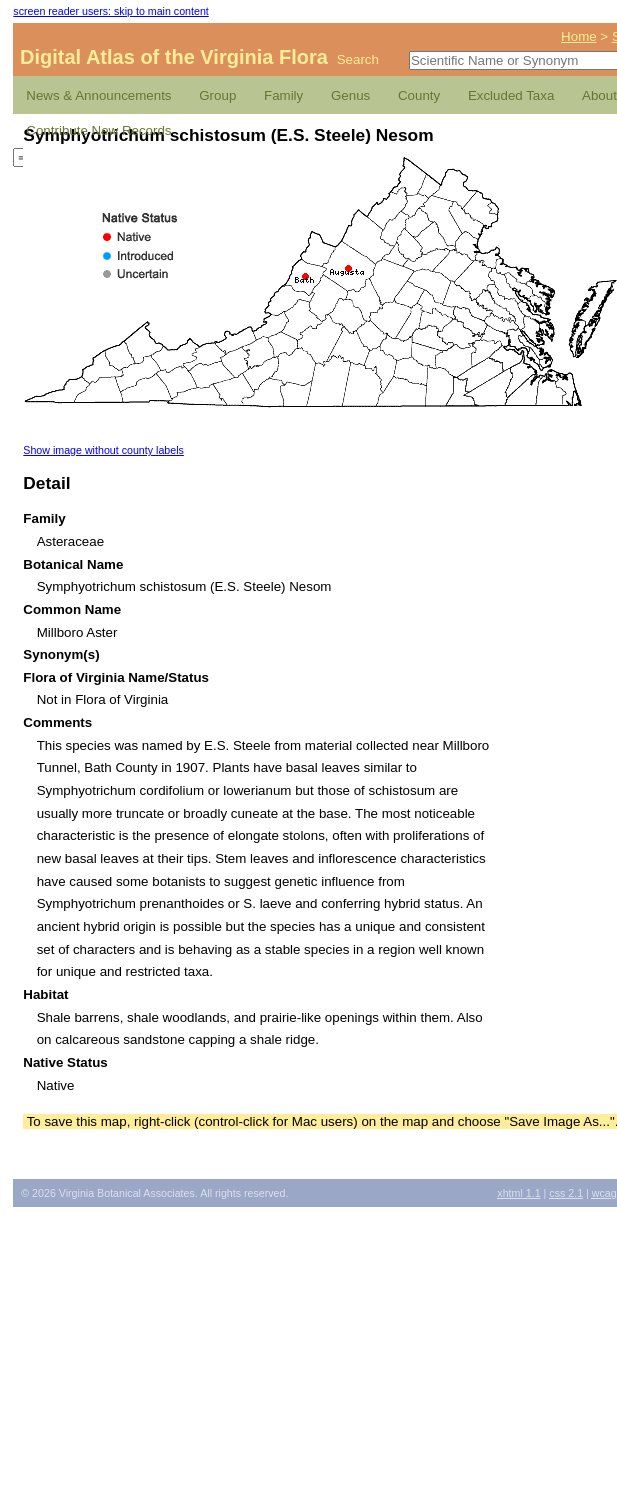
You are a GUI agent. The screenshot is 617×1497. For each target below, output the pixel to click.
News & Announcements (98, 95)
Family (283, 95)
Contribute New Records (98, 130)
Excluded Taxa (511, 95)
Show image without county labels (103, 450)
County (419, 95)
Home (579, 36)
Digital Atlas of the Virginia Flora (174, 57)
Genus (350, 95)
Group (217, 95)
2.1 (566, 1193)
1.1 (518, 1193)
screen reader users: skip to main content (110, 11)
